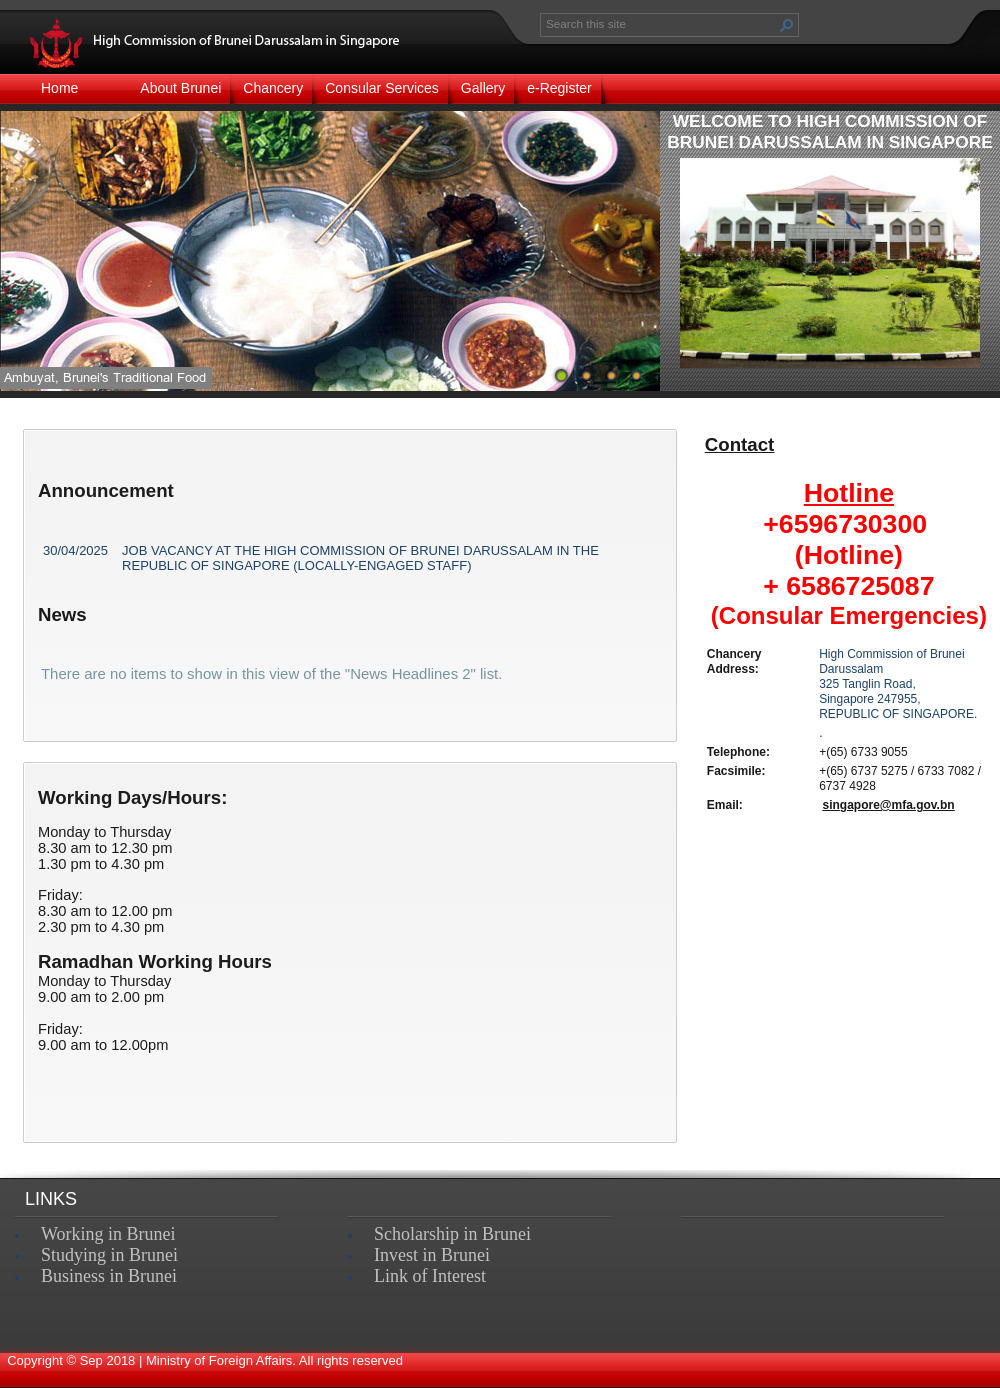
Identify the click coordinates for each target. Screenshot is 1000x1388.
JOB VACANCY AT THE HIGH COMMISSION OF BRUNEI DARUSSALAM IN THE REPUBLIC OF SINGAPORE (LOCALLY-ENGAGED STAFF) (360, 558)
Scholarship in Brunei (452, 1234)
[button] (787, 25)
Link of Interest (430, 1276)
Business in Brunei (109, 1276)
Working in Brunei (108, 1234)
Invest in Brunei (432, 1255)
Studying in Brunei (109, 1255)
